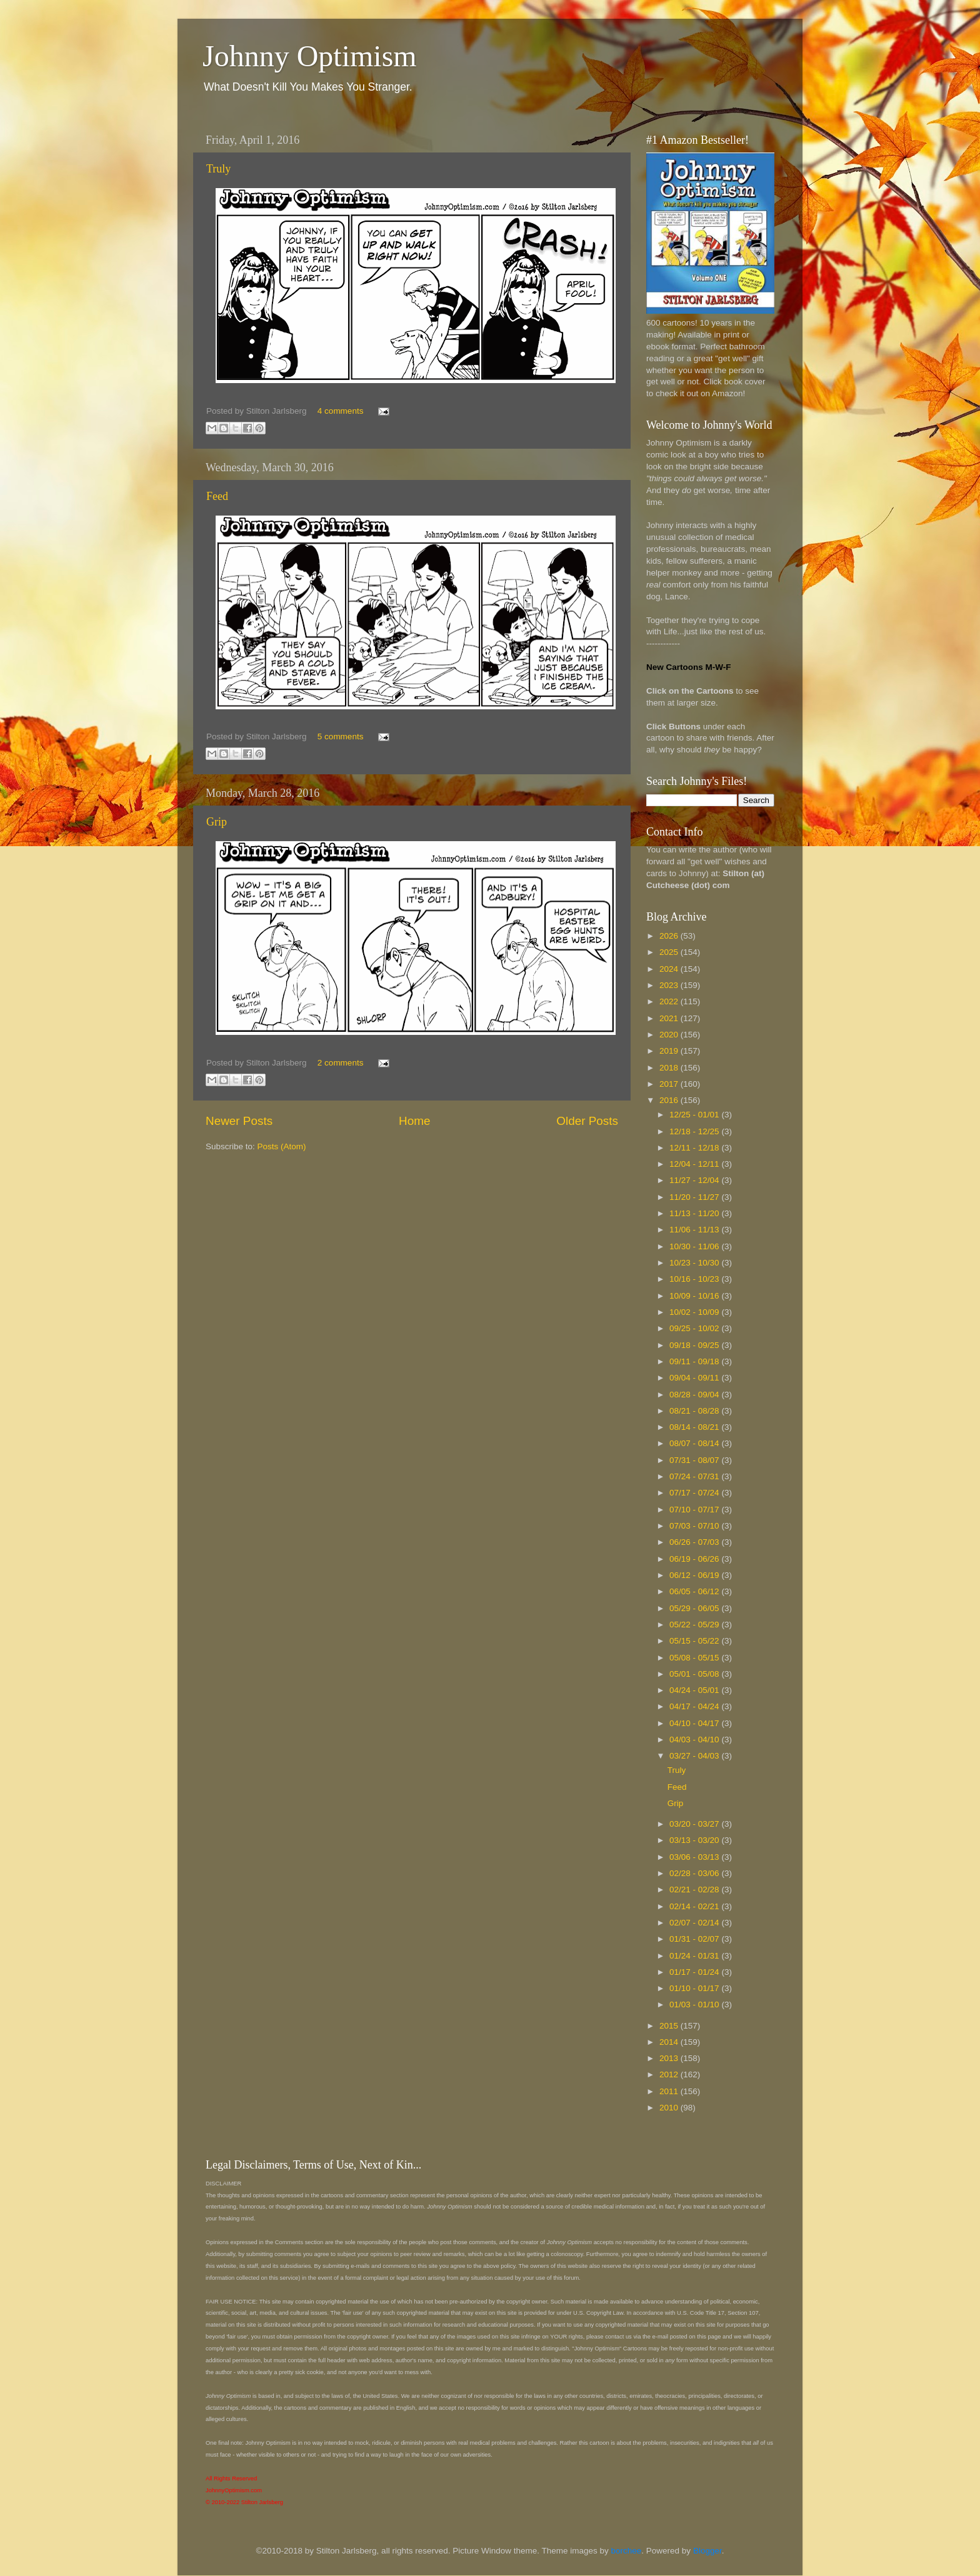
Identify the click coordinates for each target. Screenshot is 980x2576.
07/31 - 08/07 (695, 1460)
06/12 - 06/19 (695, 1575)
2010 (670, 2107)
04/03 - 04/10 (695, 1739)
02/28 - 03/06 (695, 1873)
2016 (670, 1100)
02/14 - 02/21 (695, 1906)
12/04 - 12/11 (695, 1164)
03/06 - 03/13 (695, 1857)
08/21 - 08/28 (695, 1410)
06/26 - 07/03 (695, 1542)
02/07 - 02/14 (695, 1922)
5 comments (341, 736)
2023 (670, 985)
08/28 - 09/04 (695, 1394)
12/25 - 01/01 (695, 1114)
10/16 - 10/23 (695, 1279)
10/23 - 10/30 (695, 1262)
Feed (217, 496)
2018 (670, 1067)
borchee (626, 2550)
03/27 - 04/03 (695, 1755)
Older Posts (587, 1120)
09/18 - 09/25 (695, 1345)
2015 (670, 2025)
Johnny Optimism (309, 55)
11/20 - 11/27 (695, 1197)
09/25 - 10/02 (695, 1328)
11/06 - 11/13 (695, 1229)
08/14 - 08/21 (695, 1427)
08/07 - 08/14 (695, 1443)
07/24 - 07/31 (695, 1476)
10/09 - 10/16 (695, 1295)
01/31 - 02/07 (695, 1939)
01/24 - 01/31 (695, 1955)
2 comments (341, 1062)
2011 (670, 2091)
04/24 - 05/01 (695, 1690)
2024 (670, 969)
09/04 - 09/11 (695, 1377)
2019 (670, 1051)
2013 (670, 2058)
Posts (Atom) (282, 1146)
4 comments (341, 411)
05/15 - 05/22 (695, 1640)
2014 (670, 2042)
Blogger (707, 2550)
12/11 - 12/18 (695, 1147)
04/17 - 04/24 (695, 1706)
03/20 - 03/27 (695, 1824)
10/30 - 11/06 (695, 1246)
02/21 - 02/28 (695, 1889)
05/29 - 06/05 (695, 1608)
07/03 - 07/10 (695, 1525)
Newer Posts (239, 1120)
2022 (670, 1001)
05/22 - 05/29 (695, 1624)
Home (414, 1120)
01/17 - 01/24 (695, 1972)
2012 (670, 2074)
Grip (216, 822)
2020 (670, 1034)
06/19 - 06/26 (695, 1559)
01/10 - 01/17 (695, 1988)
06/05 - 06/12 (695, 1591)
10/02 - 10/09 (695, 1312)
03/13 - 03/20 (695, 1840)
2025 (670, 952)
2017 (670, 1084)
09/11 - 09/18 (695, 1361)
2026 (670, 936)
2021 (670, 1018)
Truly (218, 168)
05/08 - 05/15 (695, 1657)
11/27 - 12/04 (695, 1180)
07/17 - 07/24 (695, 1492)
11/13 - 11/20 (695, 1213)
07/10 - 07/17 (695, 1509)
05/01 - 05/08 (695, 1674)
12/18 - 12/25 (695, 1131)
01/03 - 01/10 (695, 2004)
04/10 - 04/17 (695, 1723)
